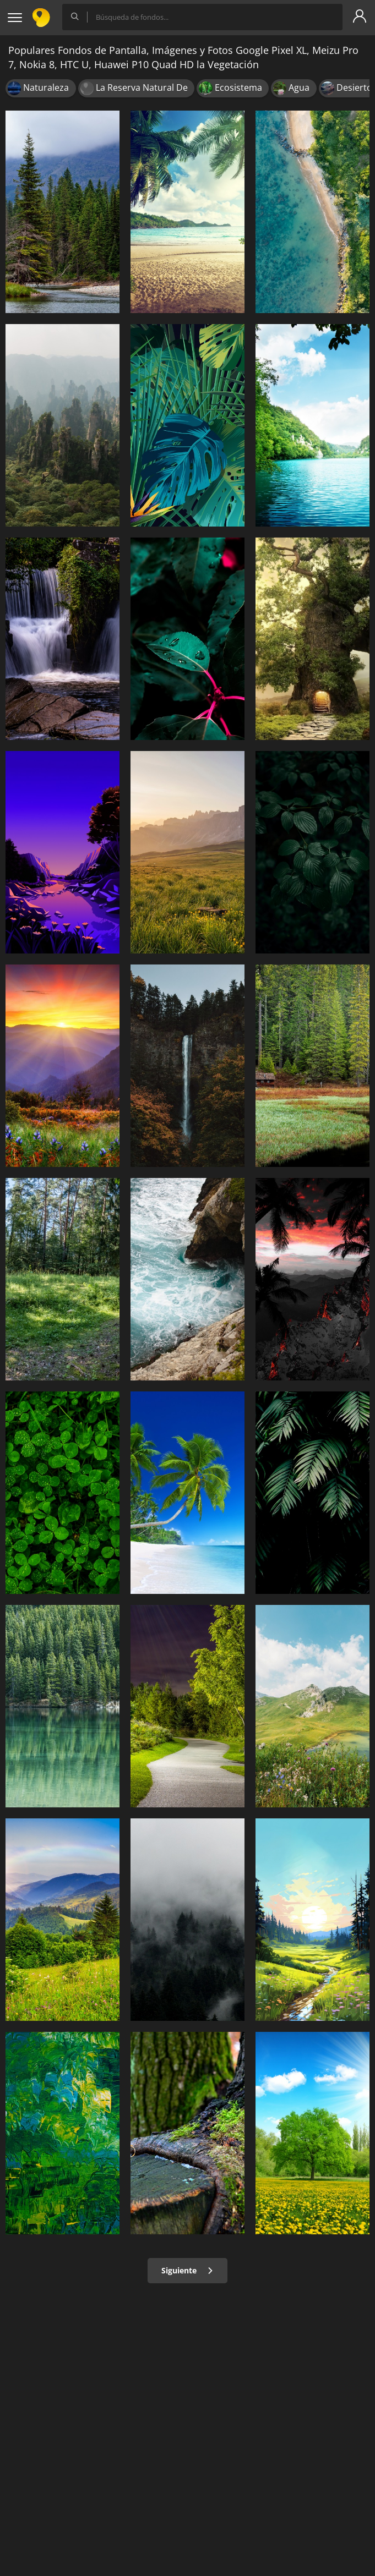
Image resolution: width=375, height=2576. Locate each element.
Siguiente (187, 2270)
